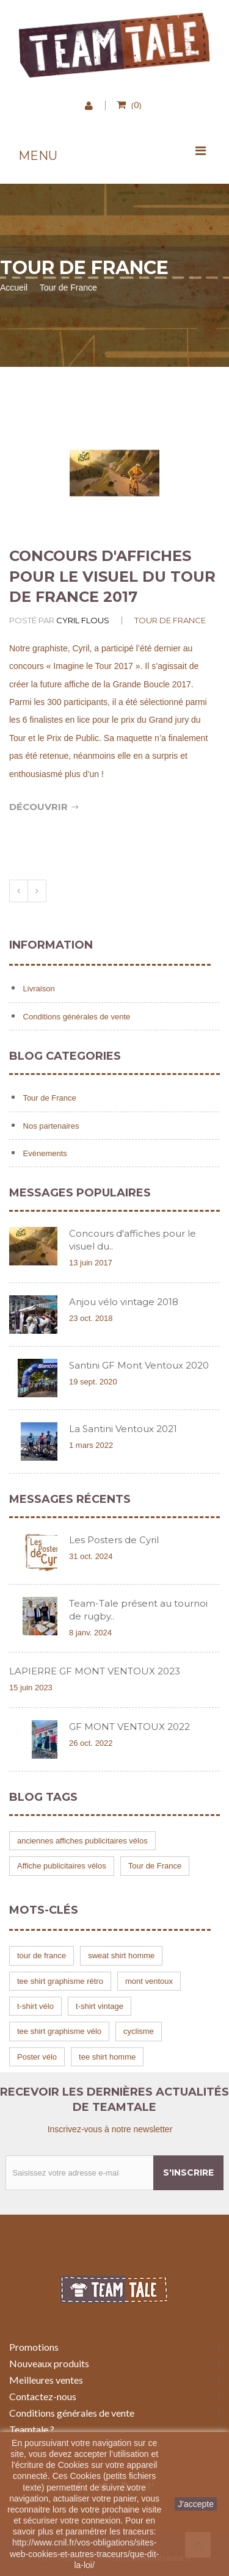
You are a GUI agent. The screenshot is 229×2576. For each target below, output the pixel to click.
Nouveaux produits (49, 2363)
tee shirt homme (107, 2056)
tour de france (41, 1955)
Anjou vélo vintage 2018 (123, 1302)
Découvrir (44, 806)
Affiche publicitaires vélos (61, 1865)
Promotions (34, 2347)
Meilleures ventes (46, 2380)
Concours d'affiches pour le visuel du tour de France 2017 (112, 576)
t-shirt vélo (35, 2006)
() (135, 104)
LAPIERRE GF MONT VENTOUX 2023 (94, 1671)
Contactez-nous (42, 2396)
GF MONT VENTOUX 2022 (129, 1726)
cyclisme (138, 2031)
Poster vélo (37, 2056)
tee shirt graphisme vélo (59, 2031)
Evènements (44, 1153)
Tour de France (170, 620)
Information (51, 945)
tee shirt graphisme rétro (60, 1981)
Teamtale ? (31, 2429)
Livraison (38, 988)
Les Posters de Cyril (114, 1540)
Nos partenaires (50, 1126)
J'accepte (196, 2504)
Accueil (13, 287)
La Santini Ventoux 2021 (123, 1429)
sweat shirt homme (121, 1955)
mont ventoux (149, 1981)
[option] (114, 473)
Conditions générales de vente (75, 1016)
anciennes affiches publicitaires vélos (82, 1840)
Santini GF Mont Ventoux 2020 (139, 1365)
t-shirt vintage (99, 2006)
